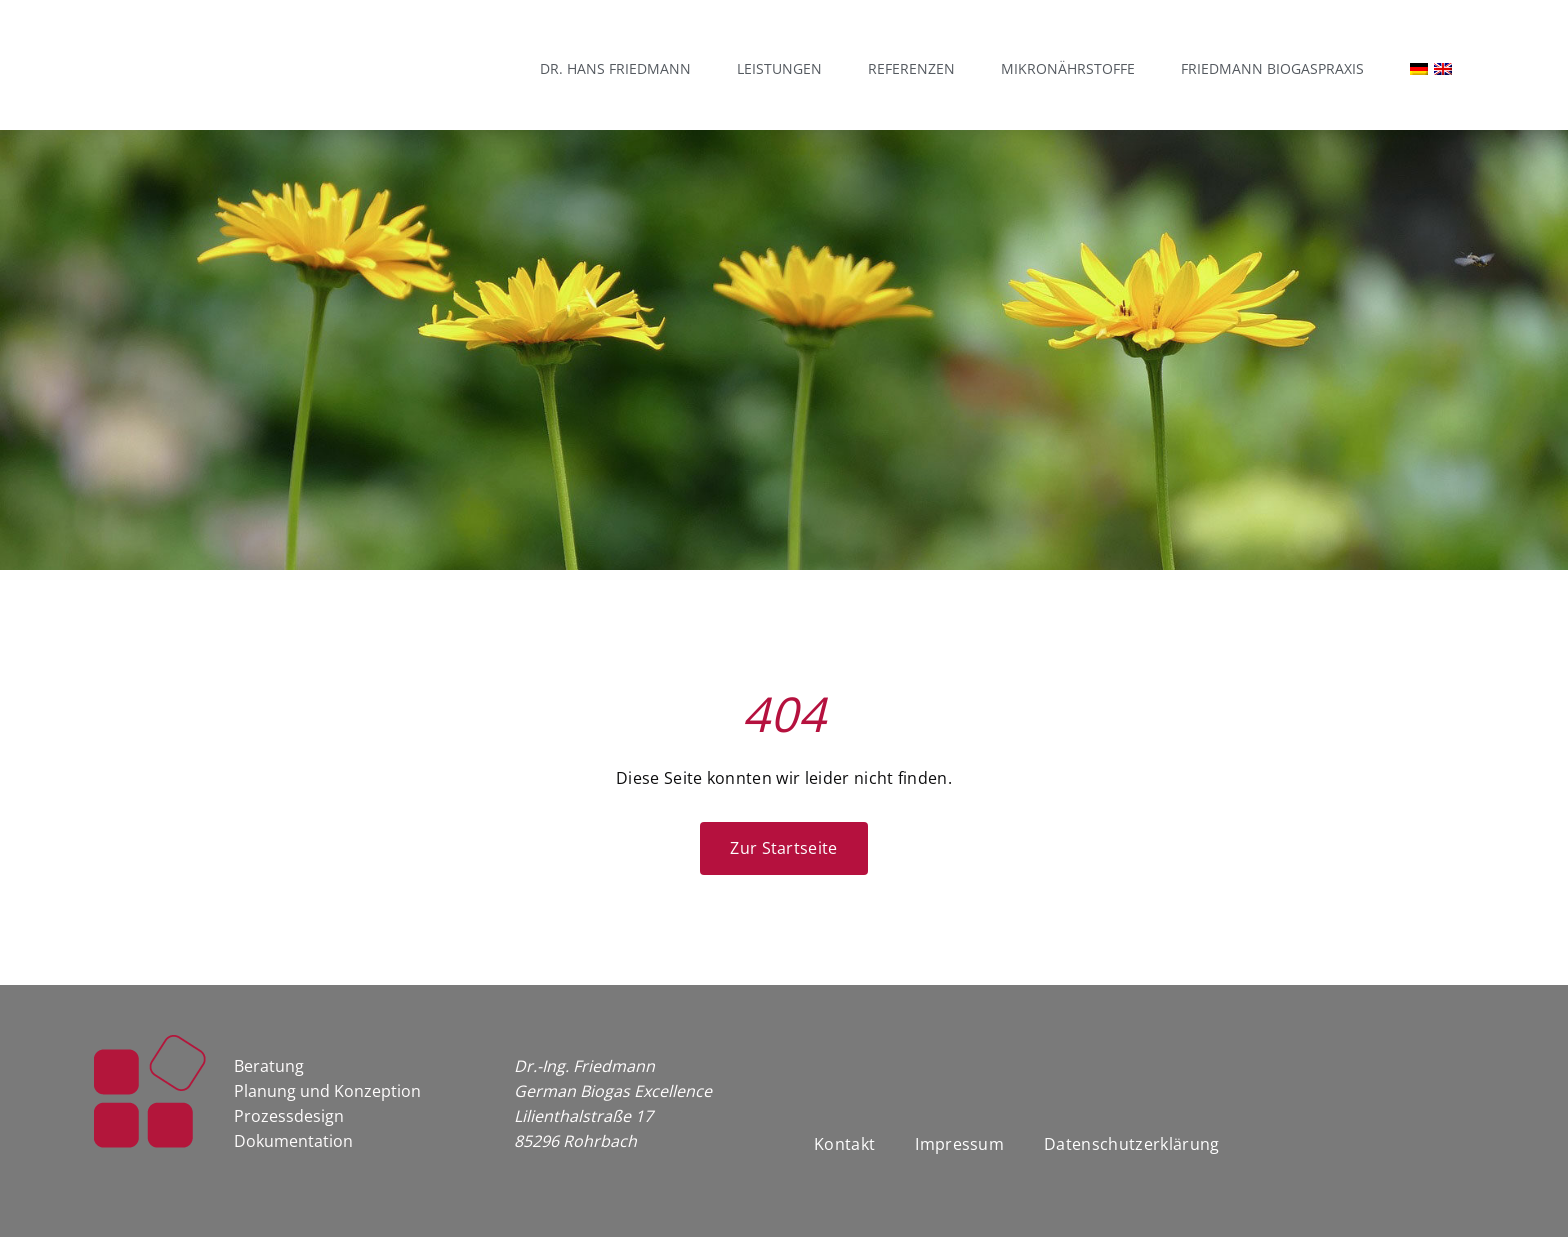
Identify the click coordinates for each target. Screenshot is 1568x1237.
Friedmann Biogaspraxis (1272, 68)
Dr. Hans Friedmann (615, 68)
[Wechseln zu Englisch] (1453, 69)
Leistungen (779, 68)
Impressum (959, 1144)
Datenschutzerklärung (1131, 1144)
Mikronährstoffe (1068, 68)
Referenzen (911, 68)
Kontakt (844, 1144)
